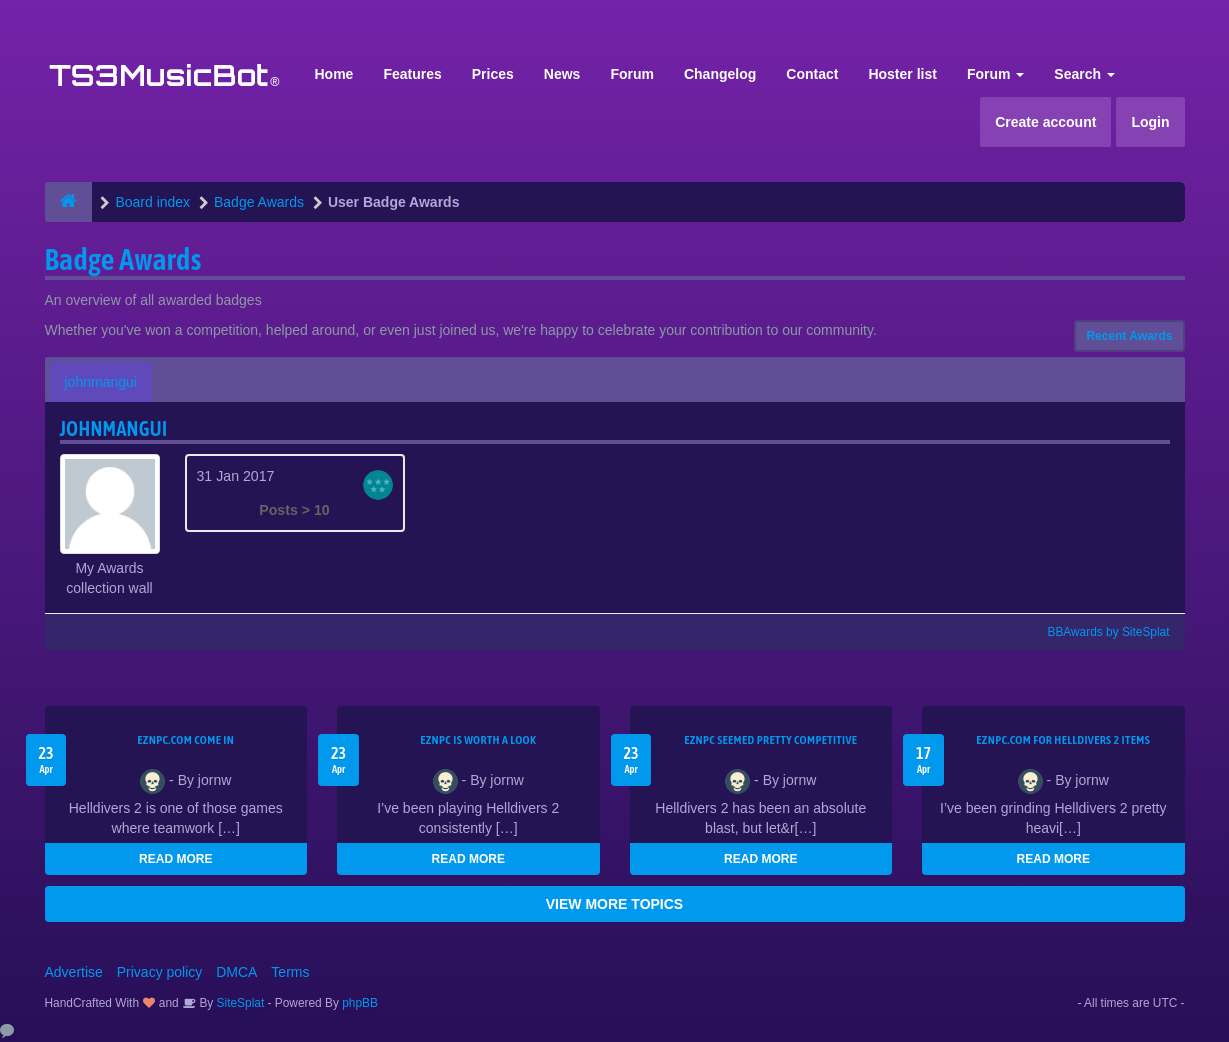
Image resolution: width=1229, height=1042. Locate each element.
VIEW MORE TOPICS (614, 904)
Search (1084, 74)
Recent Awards (1129, 336)
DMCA (236, 972)
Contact (812, 74)
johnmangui (101, 382)
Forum (632, 74)
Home (334, 74)
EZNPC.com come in (185, 740)
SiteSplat (238, 1003)
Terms (290, 972)
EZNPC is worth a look (478, 740)
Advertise (74, 972)
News (562, 74)
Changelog (720, 74)
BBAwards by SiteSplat (1099, 632)
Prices (493, 74)
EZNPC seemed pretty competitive (770, 740)
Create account (1045, 122)
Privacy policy (160, 972)
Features (412, 74)
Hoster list (902, 74)
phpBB (360, 1003)
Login (1150, 122)
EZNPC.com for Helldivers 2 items (1063, 740)
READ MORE (175, 859)
